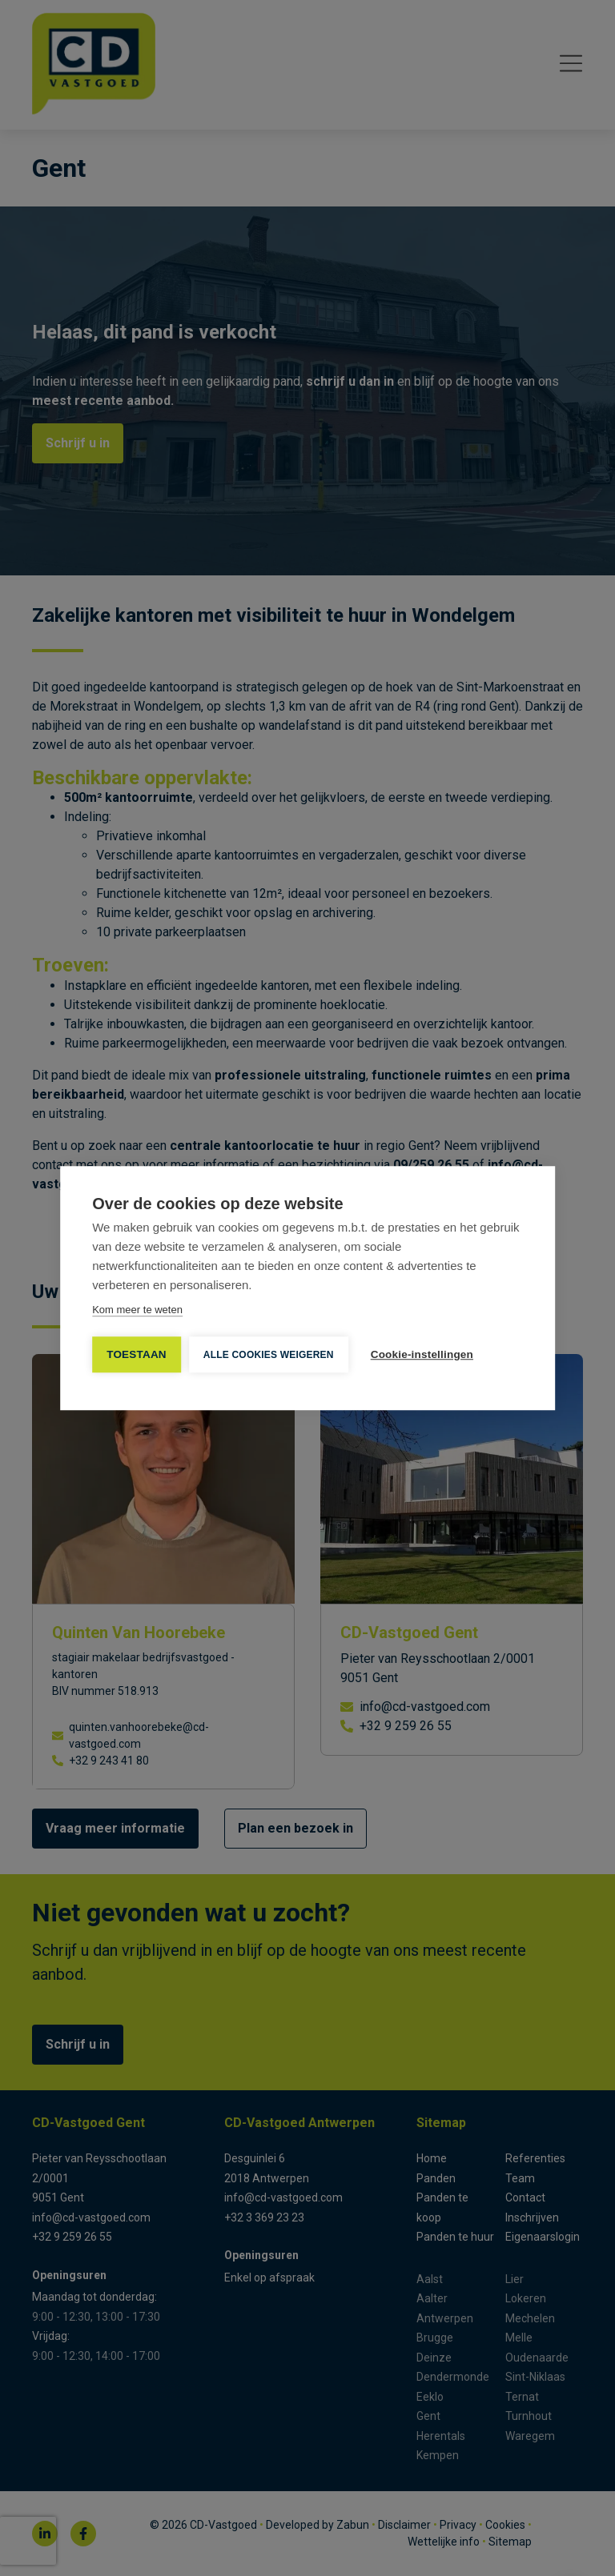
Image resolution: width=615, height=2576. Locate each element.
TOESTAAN (137, 1354)
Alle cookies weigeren (268, 1354)
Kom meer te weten (137, 1310)
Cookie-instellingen (422, 1354)
